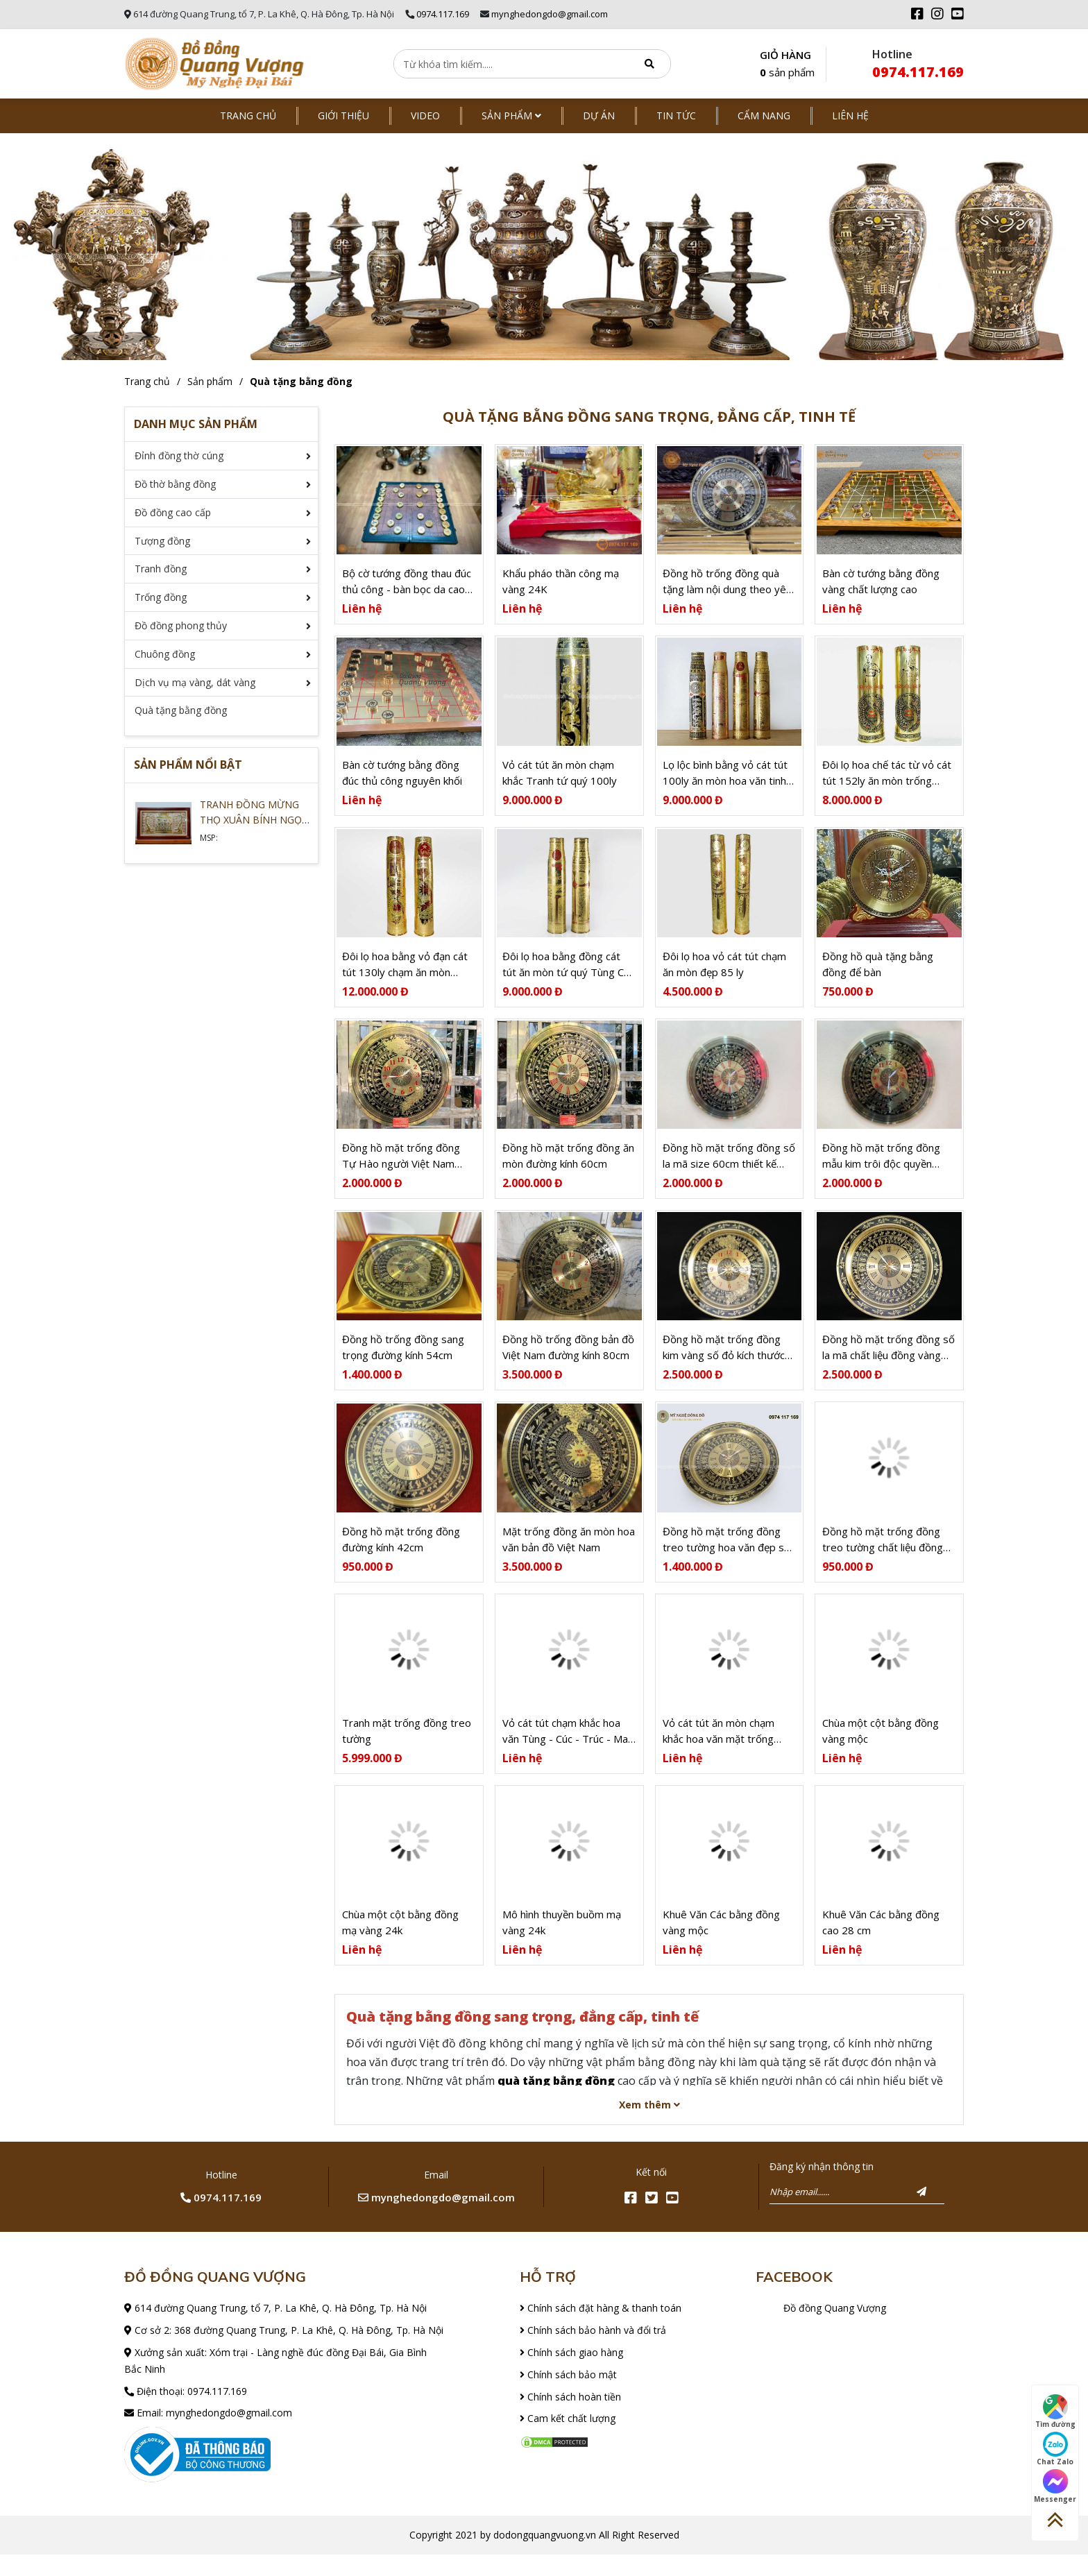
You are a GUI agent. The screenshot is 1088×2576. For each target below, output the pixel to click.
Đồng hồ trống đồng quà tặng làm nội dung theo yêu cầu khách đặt (727, 584)
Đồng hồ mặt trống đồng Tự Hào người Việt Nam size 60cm (401, 1167)
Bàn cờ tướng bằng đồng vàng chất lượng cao (881, 584)
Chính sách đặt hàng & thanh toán (600, 2329)
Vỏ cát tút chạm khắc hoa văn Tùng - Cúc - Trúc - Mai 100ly (566, 1750)
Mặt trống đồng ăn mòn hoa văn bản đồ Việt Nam (568, 1555)
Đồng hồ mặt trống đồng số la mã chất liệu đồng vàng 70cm (888, 1361)
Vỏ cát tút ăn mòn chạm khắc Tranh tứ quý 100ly (559, 778)
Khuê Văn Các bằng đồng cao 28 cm (881, 1944)
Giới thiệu (343, 115)
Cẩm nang (764, 115)
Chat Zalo (1055, 2449)
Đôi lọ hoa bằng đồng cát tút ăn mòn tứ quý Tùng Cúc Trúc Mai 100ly (568, 973)
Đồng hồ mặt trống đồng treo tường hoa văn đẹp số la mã (726, 1555)
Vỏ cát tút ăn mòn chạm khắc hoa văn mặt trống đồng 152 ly (718, 1750)
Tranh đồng (161, 568)
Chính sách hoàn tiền (570, 2417)
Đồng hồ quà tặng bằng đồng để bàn (877, 972)
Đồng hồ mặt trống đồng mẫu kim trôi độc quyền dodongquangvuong (881, 1167)
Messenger (1055, 2486)
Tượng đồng (162, 540)
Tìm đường (1055, 2411)
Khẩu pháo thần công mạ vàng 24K (560, 584)
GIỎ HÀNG (787, 65)
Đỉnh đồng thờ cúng (179, 455)
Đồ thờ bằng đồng (175, 484)
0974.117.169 (442, 14)
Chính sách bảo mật (568, 2396)
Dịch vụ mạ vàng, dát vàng (195, 682)
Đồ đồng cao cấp (173, 512)
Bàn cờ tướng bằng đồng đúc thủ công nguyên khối (402, 778)
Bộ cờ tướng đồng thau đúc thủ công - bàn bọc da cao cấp (406, 584)
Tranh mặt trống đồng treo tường (406, 1749)
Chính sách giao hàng (571, 2373)
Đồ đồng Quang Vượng (834, 2329)
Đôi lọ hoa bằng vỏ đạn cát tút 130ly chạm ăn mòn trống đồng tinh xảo (405, 973)
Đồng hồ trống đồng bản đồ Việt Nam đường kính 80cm (568, 1361)
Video (425, 115)
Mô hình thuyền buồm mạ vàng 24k (561, 1944)
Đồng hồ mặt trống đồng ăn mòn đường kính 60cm (568, 1167)
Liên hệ (850, 115)
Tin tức (676, 115)
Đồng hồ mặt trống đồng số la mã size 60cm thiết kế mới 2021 (729, 1167)
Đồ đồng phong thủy (181, 625)
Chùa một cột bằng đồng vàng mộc (880, 1749)
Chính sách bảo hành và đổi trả (593, 2351)
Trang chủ (248, 115)
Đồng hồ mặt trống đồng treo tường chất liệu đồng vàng (882, 1555)
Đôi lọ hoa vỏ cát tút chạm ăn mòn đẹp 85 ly (724, 972)
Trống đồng (161, 597)
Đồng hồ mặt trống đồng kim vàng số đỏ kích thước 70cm (724, 1361)
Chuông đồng (165, 653)
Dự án (599, 115)
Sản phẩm (511, 115)
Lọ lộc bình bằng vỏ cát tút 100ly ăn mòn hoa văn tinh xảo (725, 778)
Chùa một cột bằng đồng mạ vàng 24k (400, 1944)
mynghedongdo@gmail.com (549, 14)
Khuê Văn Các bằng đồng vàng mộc (721, 1944)
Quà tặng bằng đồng (301, 381)
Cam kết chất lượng (567, 2439)
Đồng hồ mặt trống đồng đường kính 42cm (401, 1555)
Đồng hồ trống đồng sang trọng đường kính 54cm (403, 1361)
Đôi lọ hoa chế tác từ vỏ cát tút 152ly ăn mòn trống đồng (886, 778)
